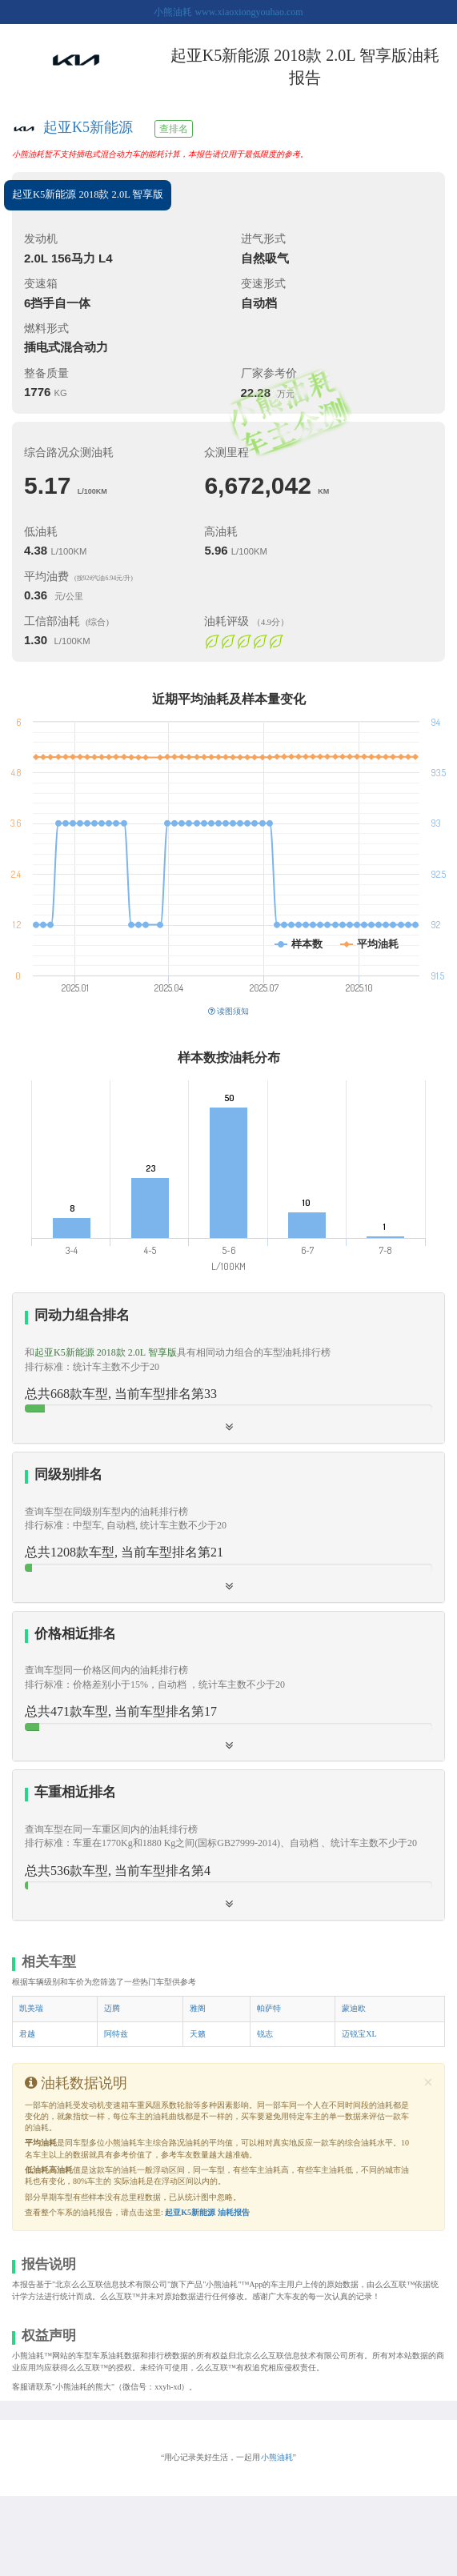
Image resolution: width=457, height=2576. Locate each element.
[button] (228, 1686)
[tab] (228, 1368)
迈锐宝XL (359, 2033)
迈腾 (112, 2008)
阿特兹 (116, 2033)
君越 (27, 2033)
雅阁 (198, 2008)
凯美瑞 (31, 2008)
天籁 (198, 2033)
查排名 (173, 128)
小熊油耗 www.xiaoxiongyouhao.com (228, 12)
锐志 (265, 2033)
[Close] (428, 2082)
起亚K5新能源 (88, 127)
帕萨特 (269, 2008)
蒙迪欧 (354, 2008)
